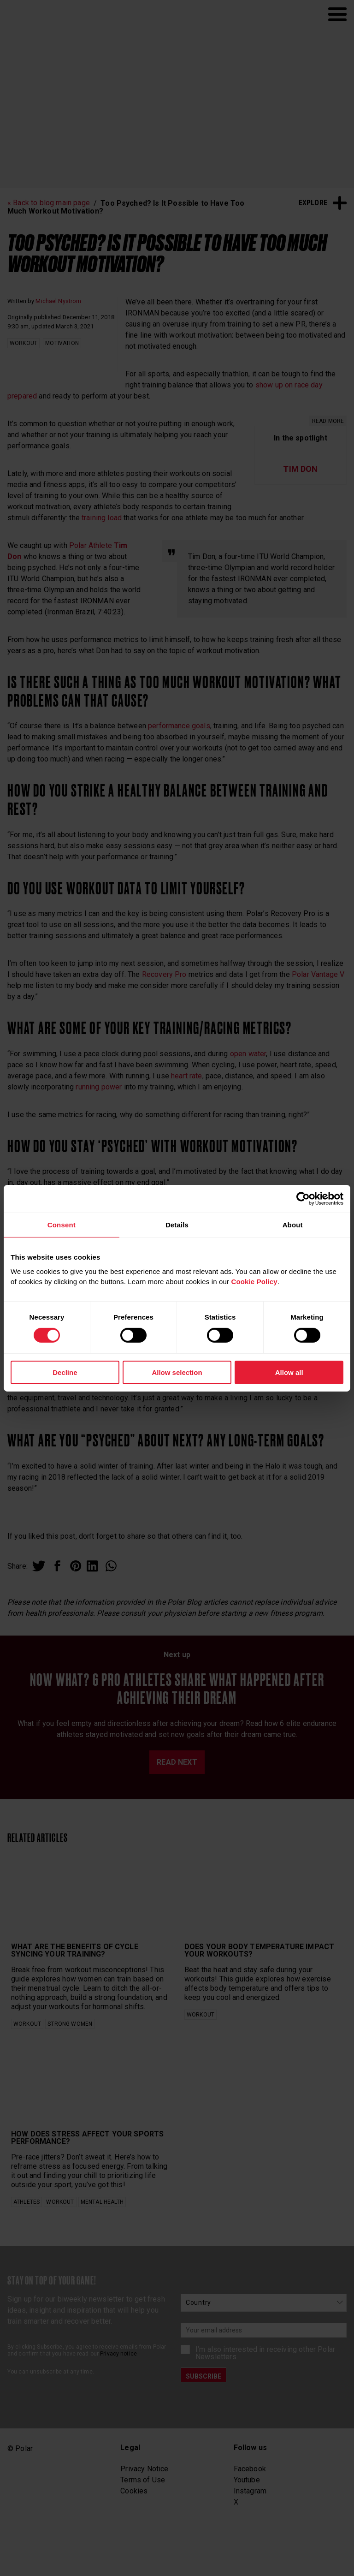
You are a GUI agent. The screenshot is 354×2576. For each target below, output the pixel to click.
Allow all (289, 1372)
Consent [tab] (61, 1224)
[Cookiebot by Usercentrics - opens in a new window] (303, 1198)
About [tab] (293, 1224)
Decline (65, 1372)
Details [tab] (177, 1224)
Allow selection (177, 1372)
